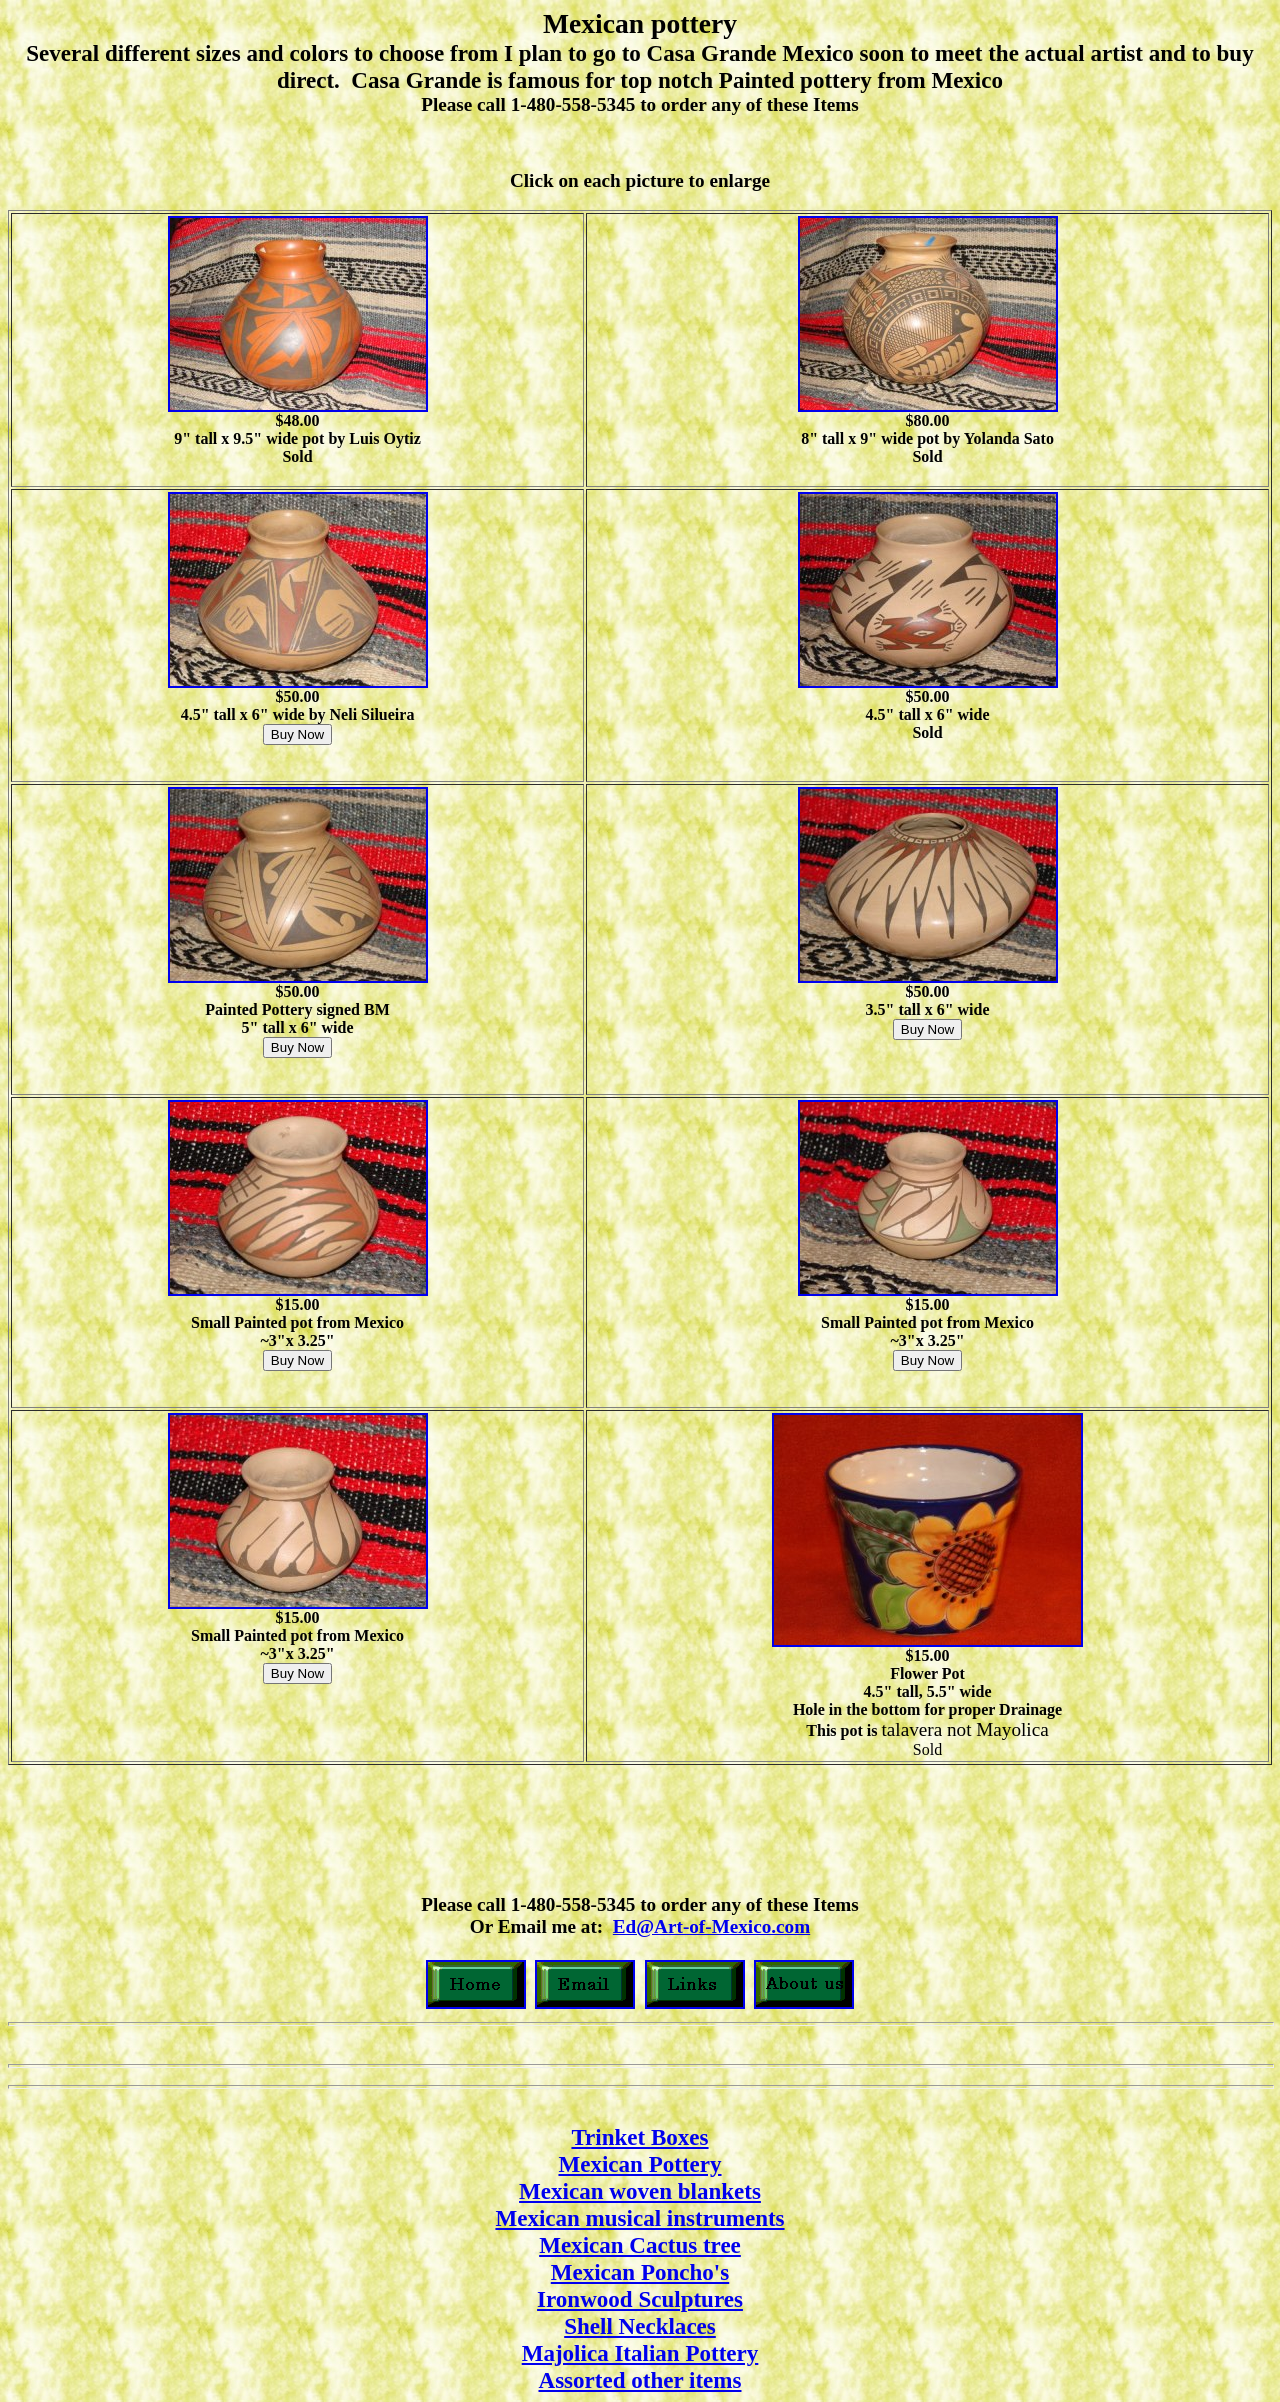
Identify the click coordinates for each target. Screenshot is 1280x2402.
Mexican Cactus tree (640, 2245)
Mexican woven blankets (640, 2191)
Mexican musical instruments (639, 2218)
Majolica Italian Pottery (640, 2353)
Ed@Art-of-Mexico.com (711, 1926)
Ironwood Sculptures (640, 2299)
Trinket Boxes (639, 2137)
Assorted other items (640, 2380)
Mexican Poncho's (640, 2272)
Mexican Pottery (639, 2164)
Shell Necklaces (640, 2326)
